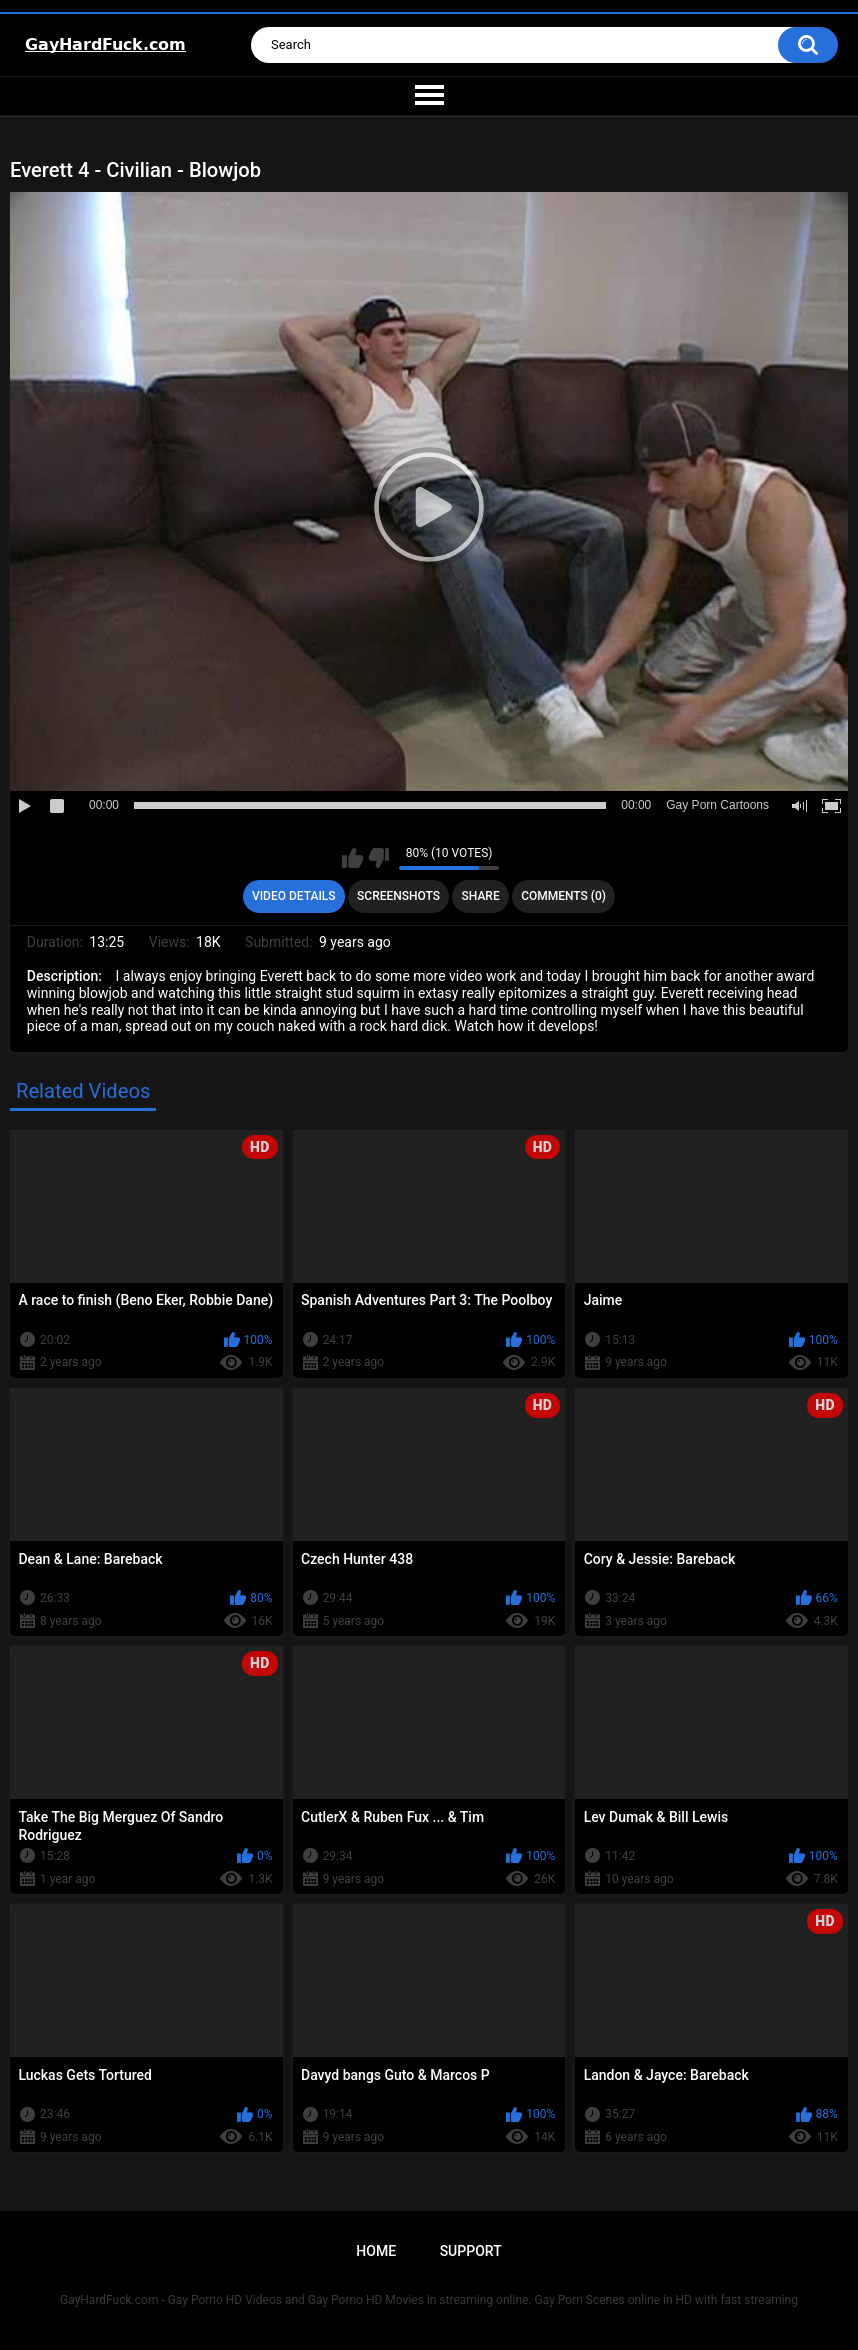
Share (481, 896)
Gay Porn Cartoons (717, 805)
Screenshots (398, 896)
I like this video (352, 858)
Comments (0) (563, 896)
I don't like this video (378, 858)
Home (376, 2251)
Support (471, 2251)
